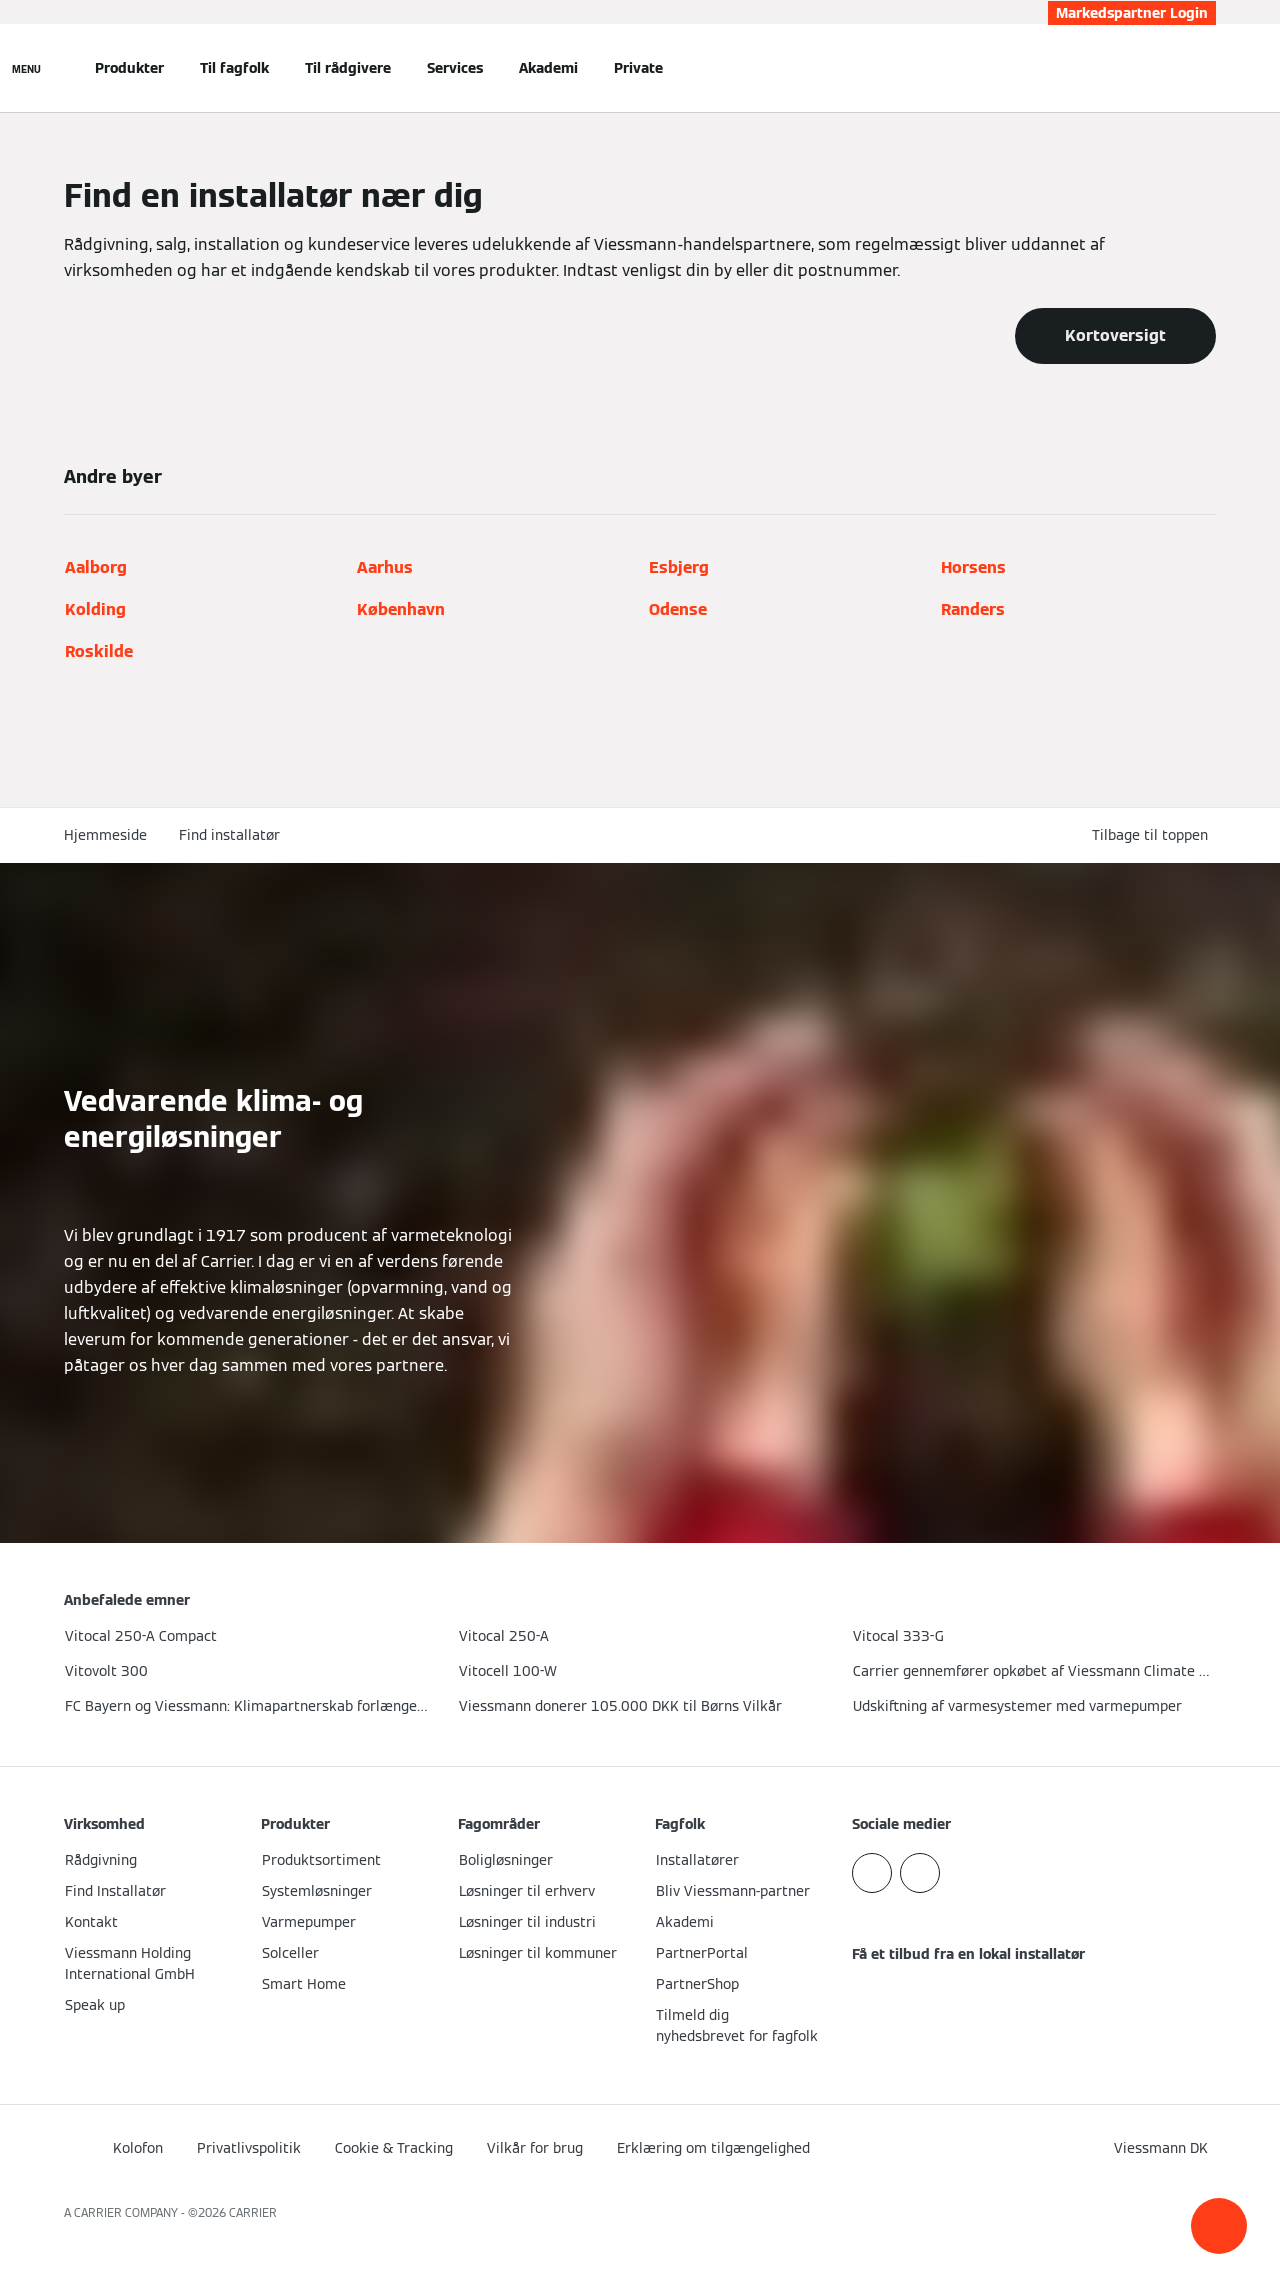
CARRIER (253, 2212)
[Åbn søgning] (1206, 68)
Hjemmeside (105, 835)
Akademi (548, 68)
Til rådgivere (348, 68)
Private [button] (638, 68)
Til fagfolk (234, 68)
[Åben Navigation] (26, 68)
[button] (1219, 2226)
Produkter (129, 68)
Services (455, 68)
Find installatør (229, 835)
